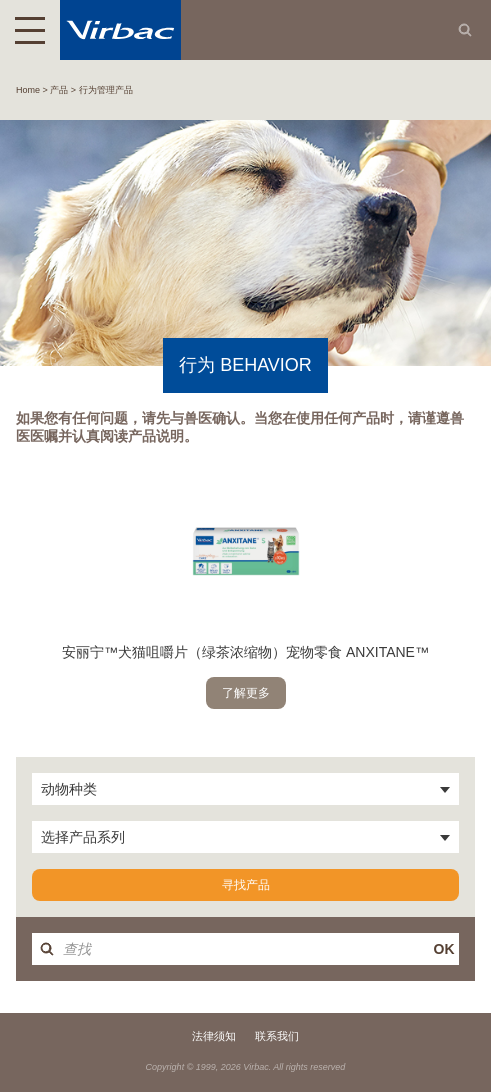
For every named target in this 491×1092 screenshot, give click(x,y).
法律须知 (214, 1036)
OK (444, 949)
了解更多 (246, 693)
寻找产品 (246, 885)
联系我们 (277, 1036)
